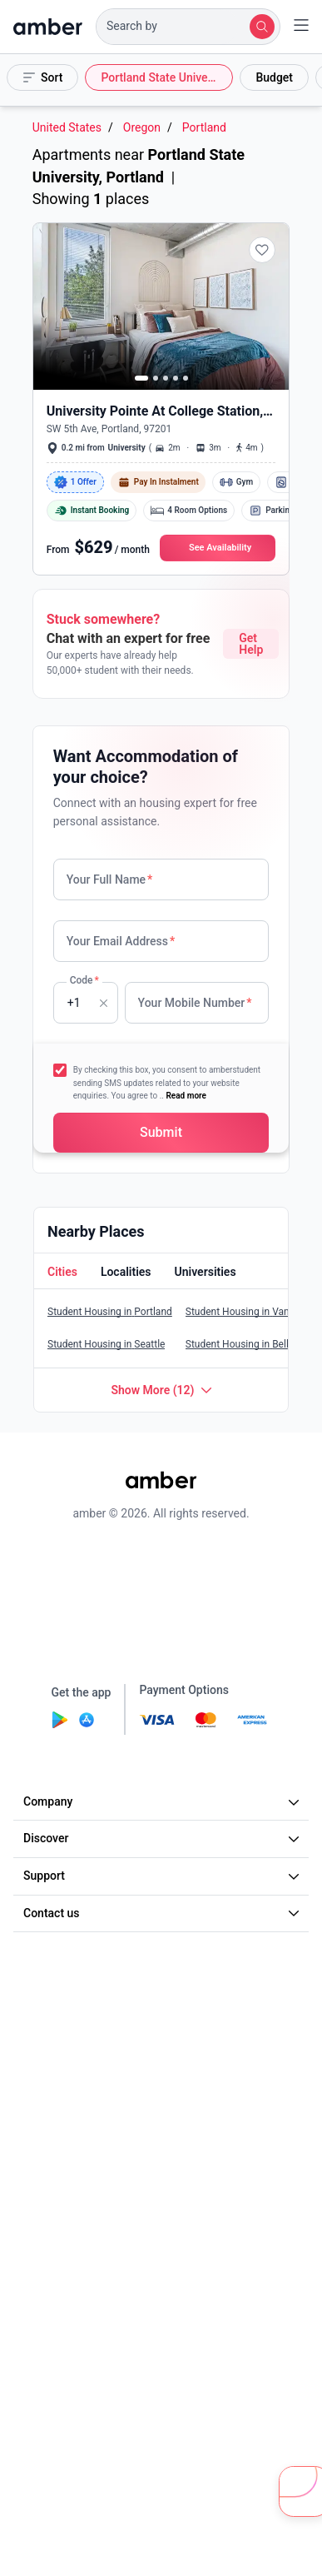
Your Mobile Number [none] (195, 1002)
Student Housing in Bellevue (248, 1344)
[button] (188, 26)
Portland (204, 128)
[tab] (60, 1273)
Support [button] (163, 1875)
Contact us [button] (163, 1913)
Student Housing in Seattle (106, 1344)
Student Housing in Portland (109, 1312)
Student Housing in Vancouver (253, 1312)
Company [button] (163, 1801)
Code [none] (84, 980)
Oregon (142, 128)
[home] (47, 26)
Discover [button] (163, 1838)
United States (67, 128)
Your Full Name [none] (110, 879)
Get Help (251, 643)
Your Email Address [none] (121, 941)
